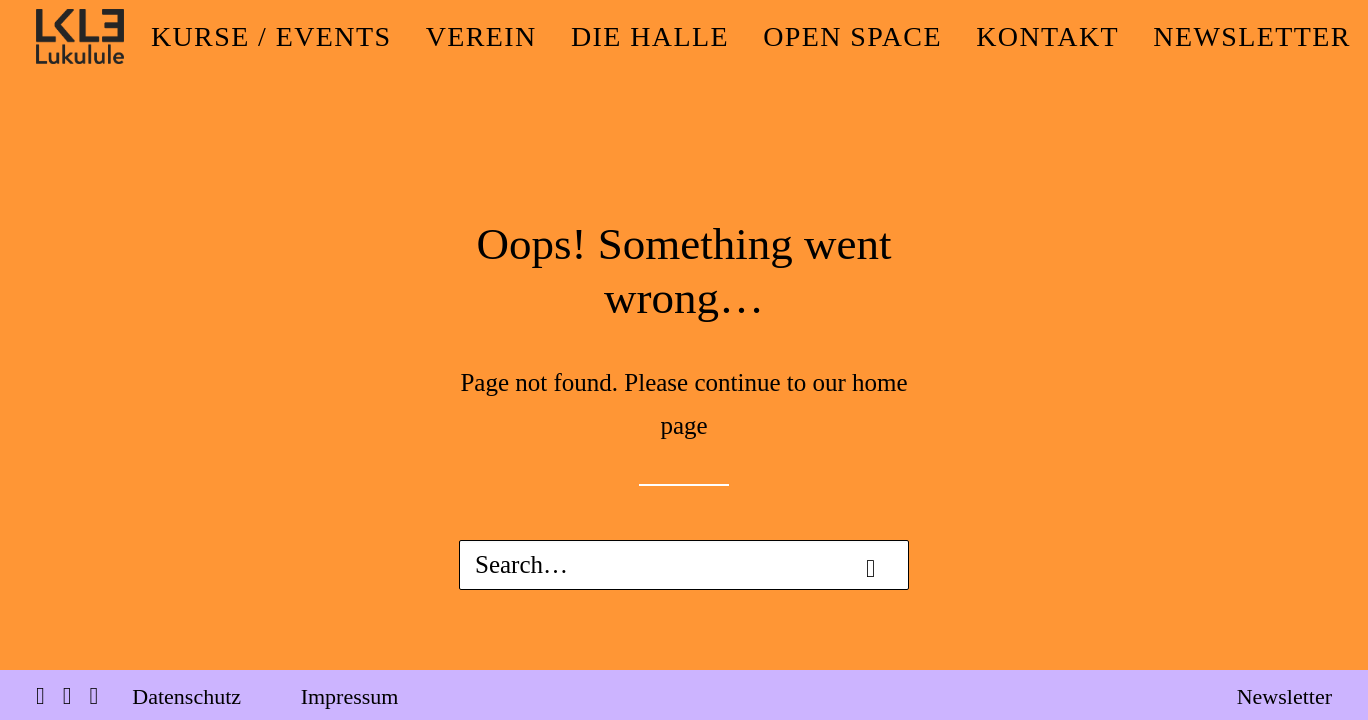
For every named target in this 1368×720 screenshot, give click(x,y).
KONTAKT (1047, 36)
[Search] (684, 565)
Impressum (350, 696)
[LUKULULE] (80, 36)
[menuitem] (271, 36)
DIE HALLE (650, 36)
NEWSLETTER (1252, 36)
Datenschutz (186, 696)
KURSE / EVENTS (271, 36)
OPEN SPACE (852, 36)
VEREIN (481, 36)
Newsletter (1284, 696)
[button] (870, 568)
